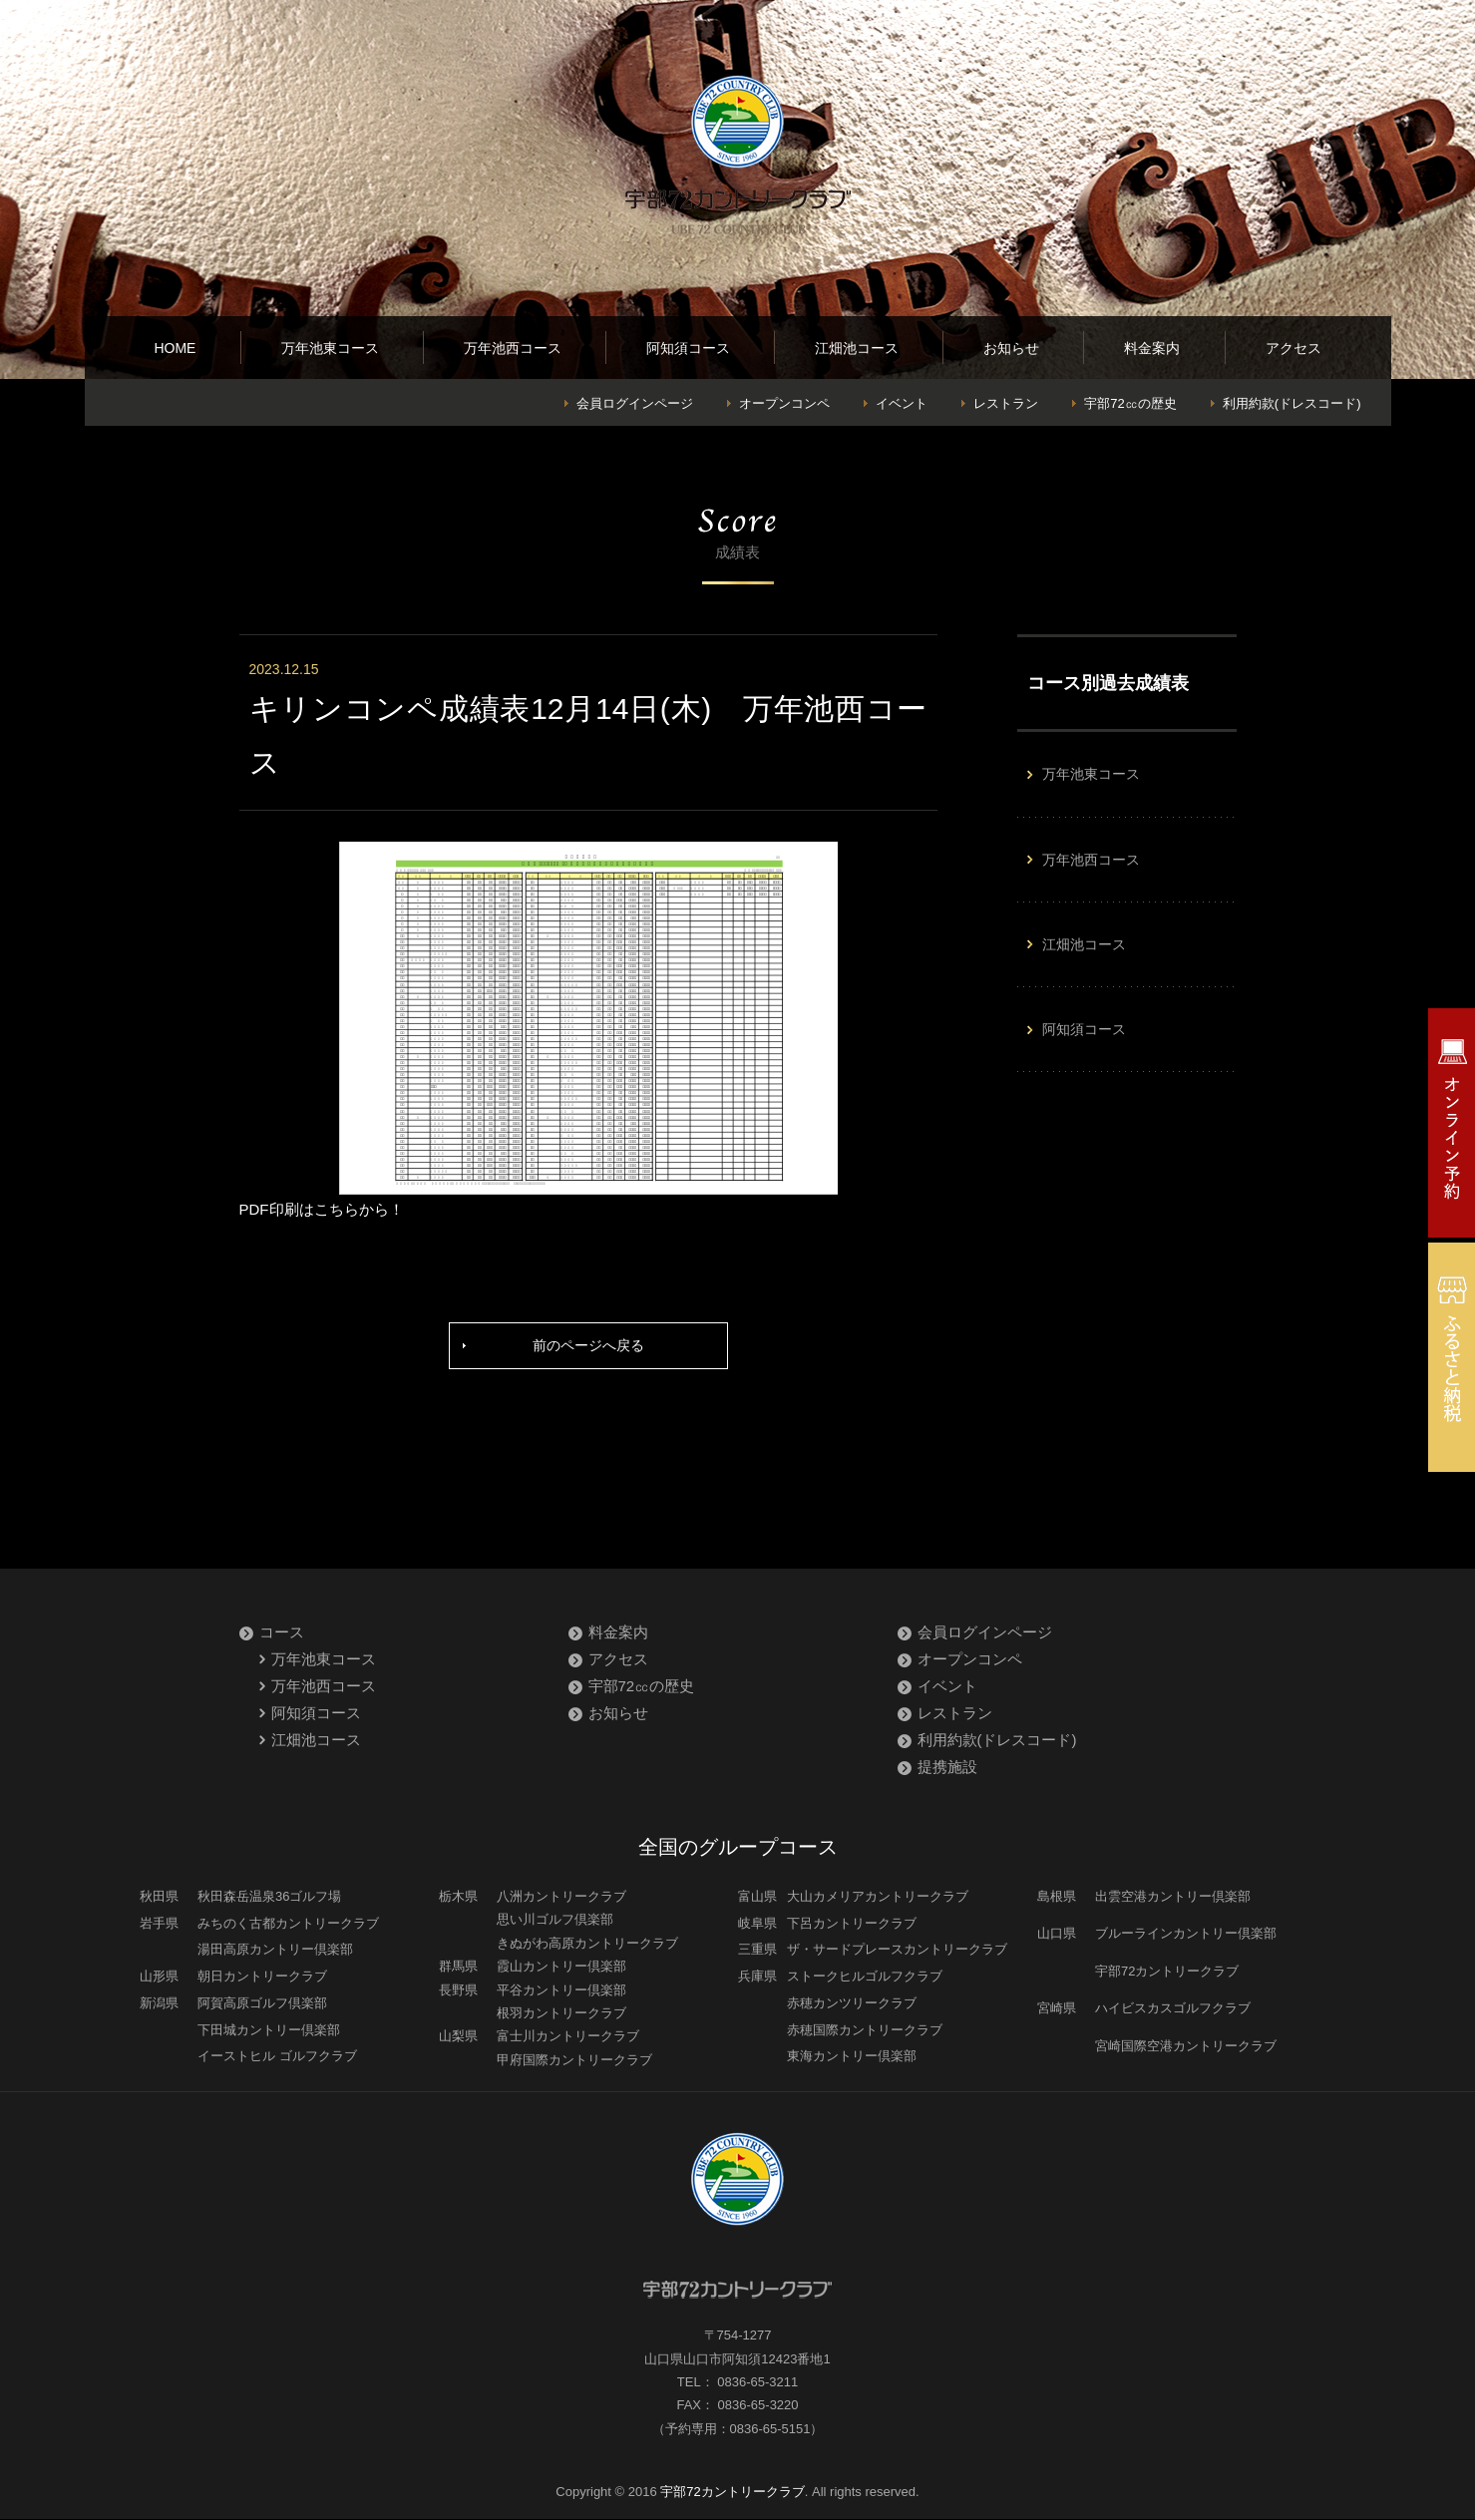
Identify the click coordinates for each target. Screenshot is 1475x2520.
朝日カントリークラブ (262, 1978)
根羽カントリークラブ (561, 2014)
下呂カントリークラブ (852, 1925)
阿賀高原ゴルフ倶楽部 (262, 2004)
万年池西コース (512, 348)
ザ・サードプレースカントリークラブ (897, 1951)
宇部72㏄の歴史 (1130, 403)
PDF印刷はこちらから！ (321, 1209)
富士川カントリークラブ (568, 2037)
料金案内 (1152, 348)
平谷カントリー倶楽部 (561, 1990)
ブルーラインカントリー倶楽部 (1186, 1935)
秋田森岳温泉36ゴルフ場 (269, 1898)
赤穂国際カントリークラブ (864, 2030)
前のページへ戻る (588, 1346)
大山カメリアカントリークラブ (877, 1898)
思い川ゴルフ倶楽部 (555, 1921)
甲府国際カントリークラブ (574, 2061)
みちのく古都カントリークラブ (288, 1925)
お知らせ (1011, 348)
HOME (174, 348)
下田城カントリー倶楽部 (268, 2030)
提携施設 (947, 1768)
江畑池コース (857, 348)
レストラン (1005, 403)
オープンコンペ (784, 403)
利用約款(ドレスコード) (1292, 403)
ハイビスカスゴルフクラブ (1173, 2009)
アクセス (1293, 348)
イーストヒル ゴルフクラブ (277, 2057)
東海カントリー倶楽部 (852, 2057)
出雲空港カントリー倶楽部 (1173, 1898)
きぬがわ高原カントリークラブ (587, 1945)
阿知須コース (688, 348)
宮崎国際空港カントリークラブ (1186, 2047)
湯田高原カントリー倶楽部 (275, 1951)
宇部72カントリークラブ (1167, 1973)
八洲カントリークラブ (561, 1898)
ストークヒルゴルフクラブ (864, 1978)
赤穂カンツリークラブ (852, 2004)
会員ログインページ (634, 403)
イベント (901, 403)
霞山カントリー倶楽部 (561, 1968)
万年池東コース (330, 348)
